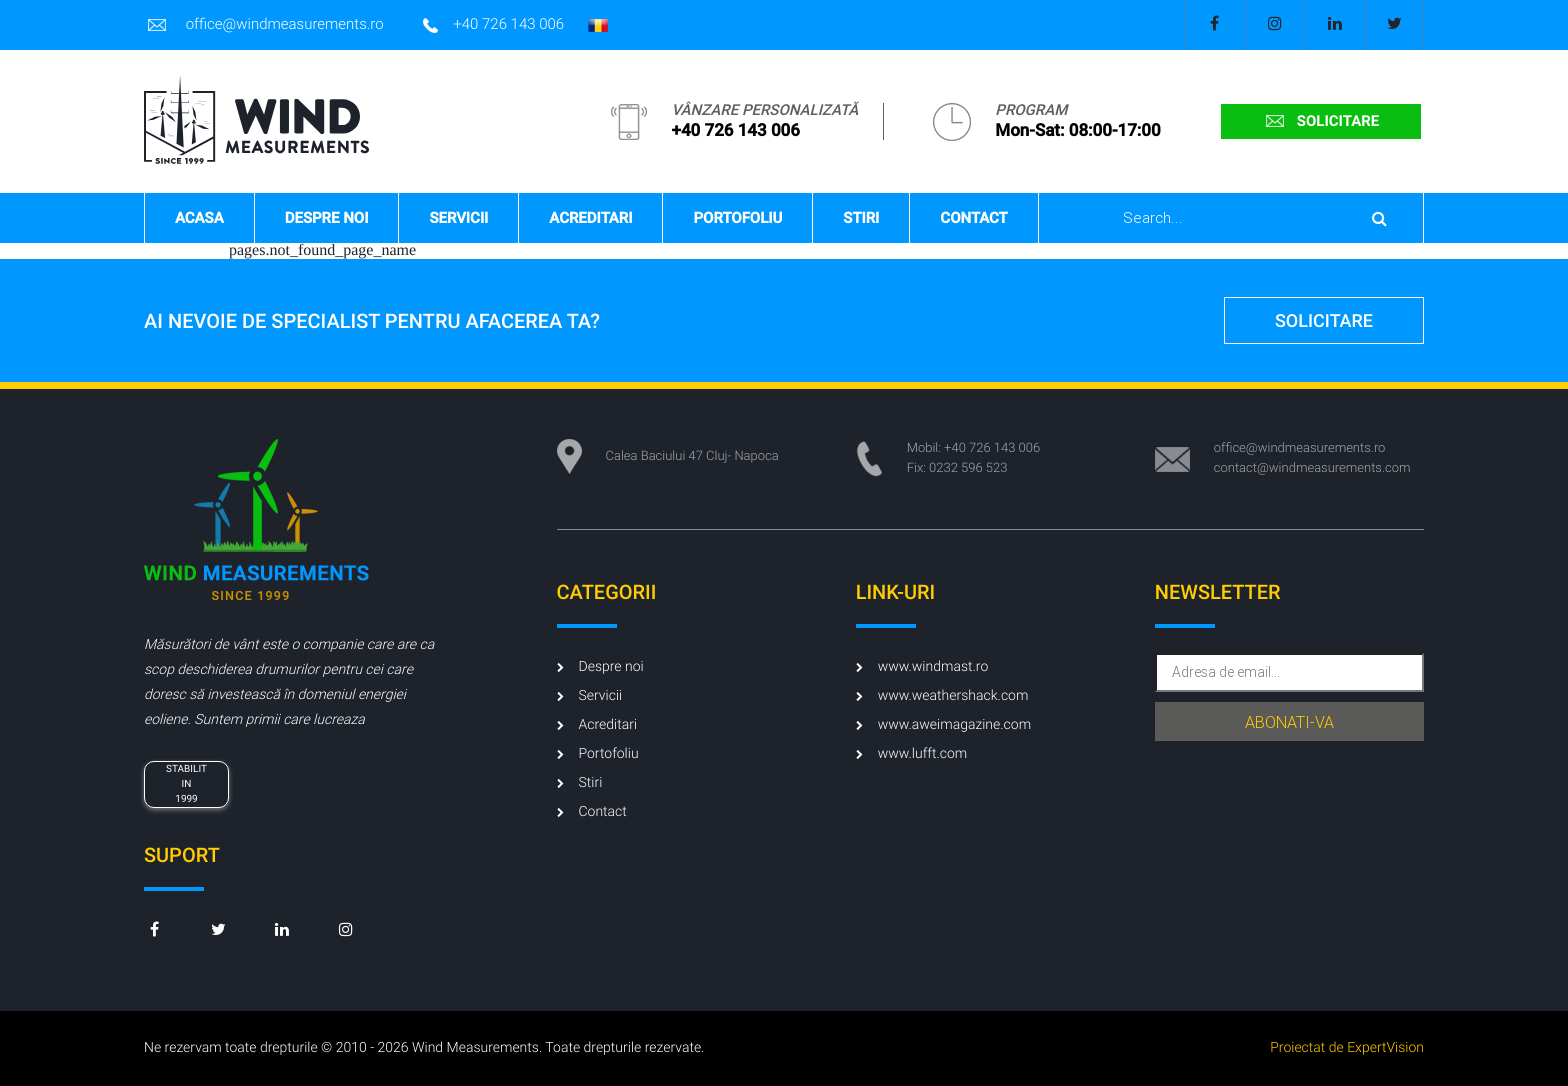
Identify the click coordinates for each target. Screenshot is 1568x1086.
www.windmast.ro (922, 667)
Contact (973, 218)
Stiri (861, 218)
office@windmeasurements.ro (264, 25)
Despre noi (327, 218)
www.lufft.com (912, 754)
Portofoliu (737, 218)
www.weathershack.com (942, 696)
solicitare (1320, 121)
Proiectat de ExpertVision (1347, 1048)
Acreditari (590, 218)
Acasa (199, 218)
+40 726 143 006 (494, 25)
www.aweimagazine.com (943, 725)
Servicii (458, 218)
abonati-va (1289, 722)
